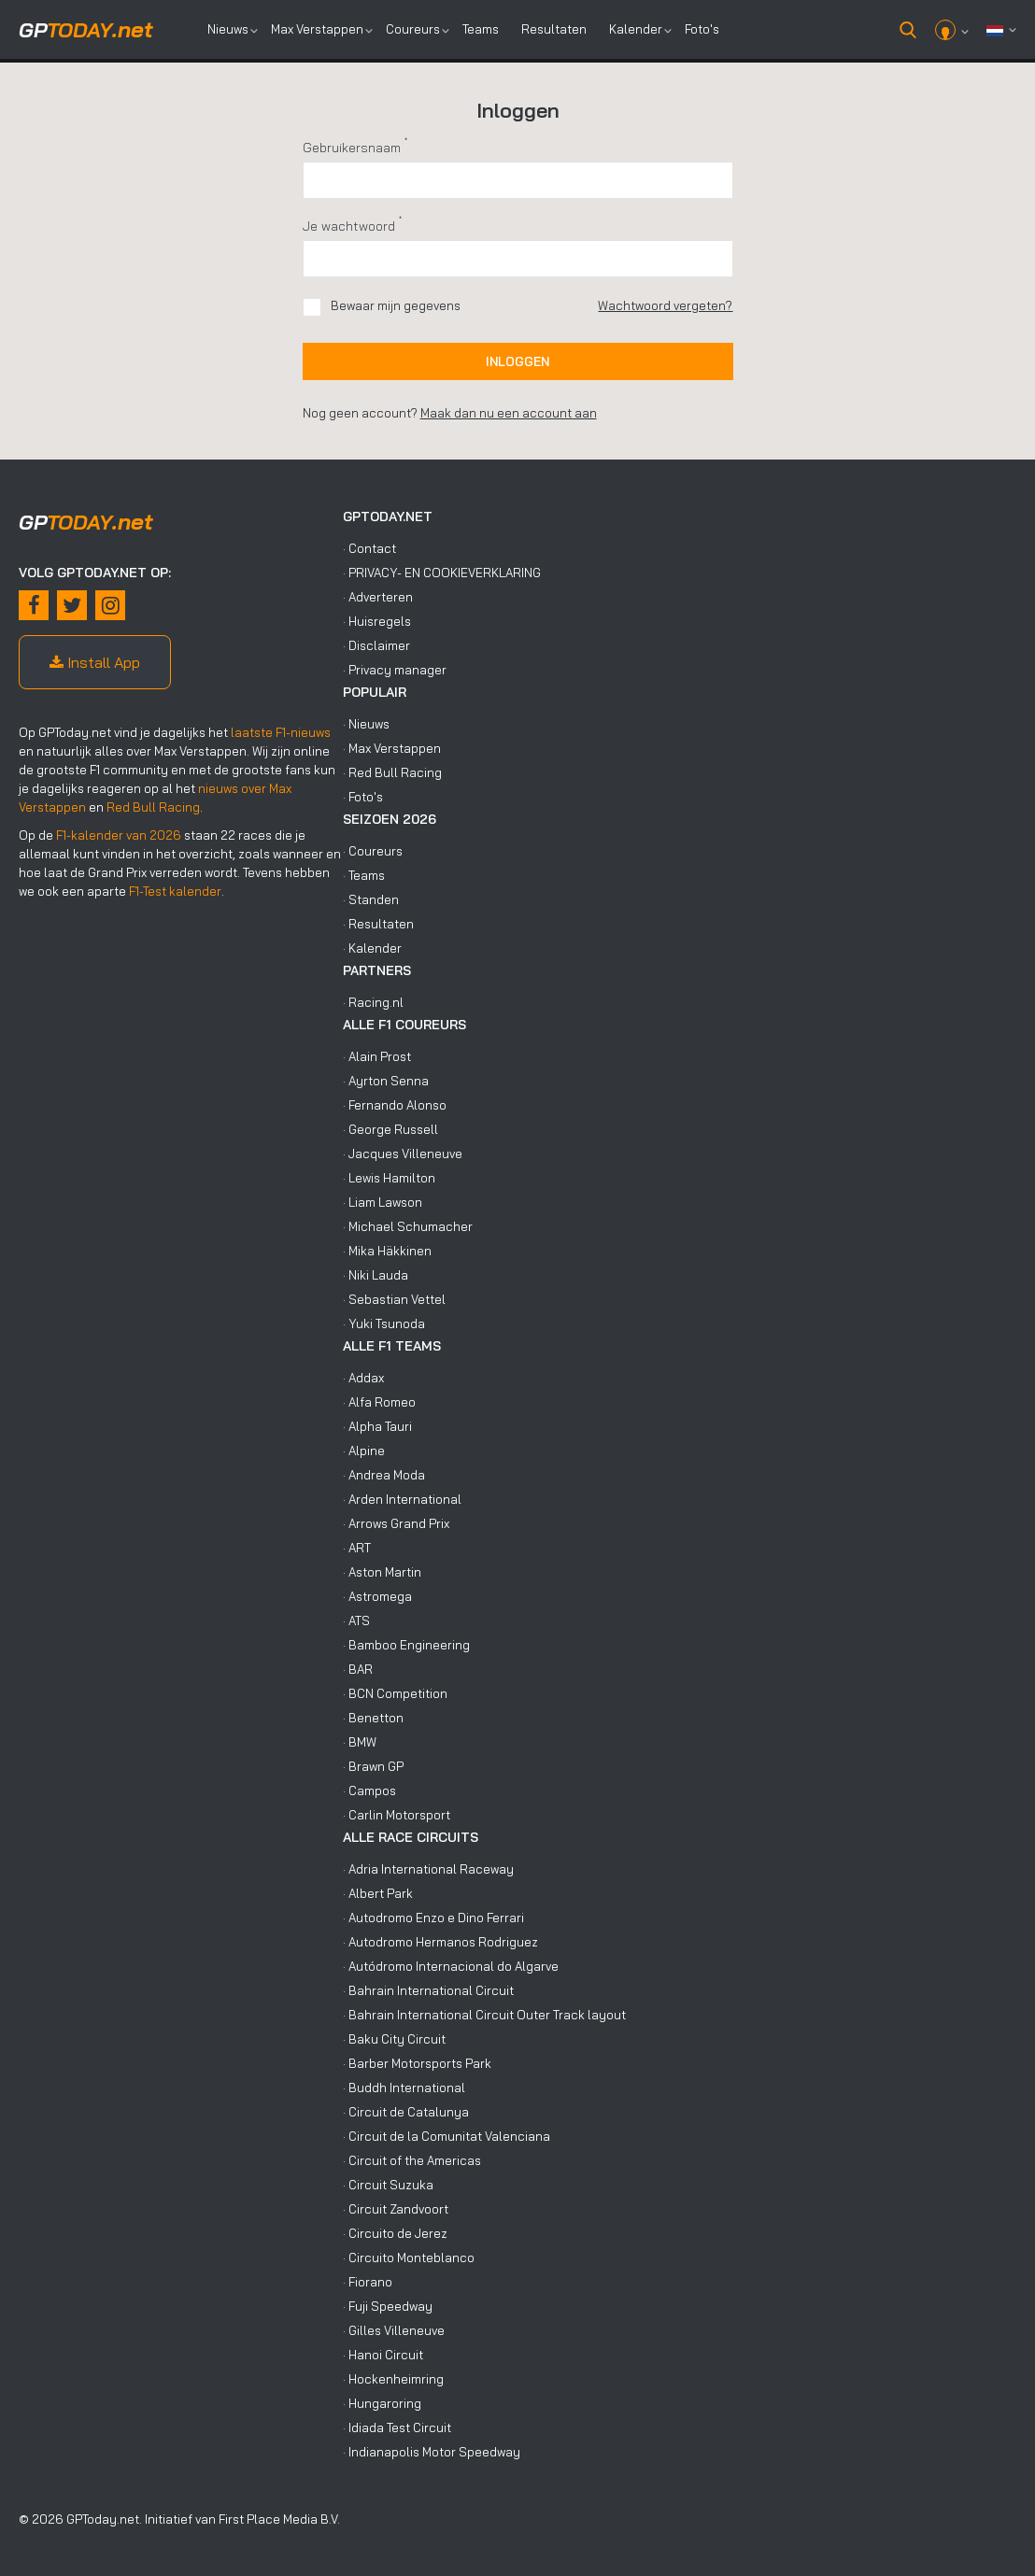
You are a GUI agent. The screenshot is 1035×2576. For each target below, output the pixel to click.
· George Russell (390, 1129)
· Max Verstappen (392, 748)
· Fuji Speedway (387, 2306)
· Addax (363, 1377)
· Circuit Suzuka (388, 2184)
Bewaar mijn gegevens (396, 305)
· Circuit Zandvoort (395, 2208)
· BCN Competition (395, 1693)
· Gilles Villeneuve (394, 2330)
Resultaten (554, 28)
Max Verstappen (317, 28)
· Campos (369, 1790)
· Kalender (372, 948)
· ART (357, 1547)
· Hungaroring (382, 2403)
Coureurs (413, 28)
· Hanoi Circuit (383, 2354)
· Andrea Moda (384, 1474)
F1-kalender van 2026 (118, 835)
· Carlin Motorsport (396, 1814)
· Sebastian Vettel (394, 1299)
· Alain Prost (377, 1056)
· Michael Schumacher (408, 1226)
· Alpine (364, 1450)
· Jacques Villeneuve (402, 1153)
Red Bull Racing (153, 807)
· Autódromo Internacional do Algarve (451, 1966)
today (86, 30)
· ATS (356, 1620)
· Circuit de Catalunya (406, 2111)
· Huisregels (377, 621)
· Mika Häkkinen (387, 1250)
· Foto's (363, 796)
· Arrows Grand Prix (396, 1523)
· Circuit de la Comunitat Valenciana (446, 2136)
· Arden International (402, 1499)
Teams (480, 28)
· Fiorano (367, 2281)
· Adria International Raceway (428, 1868)
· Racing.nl (373, 1002)
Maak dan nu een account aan (508, 412)
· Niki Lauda (375, 1274)
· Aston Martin (382, 1571)
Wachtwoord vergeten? (665, 305)
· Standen (371, 899)
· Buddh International (404, 2087)
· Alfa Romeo (379, 1401)
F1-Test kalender (175, 891)
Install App (95, 662)
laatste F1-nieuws (281, 732)
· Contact (369, 548)
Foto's (702, 28)
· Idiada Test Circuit (397, 2427)
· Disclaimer (376, 645)
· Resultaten (378, 923)
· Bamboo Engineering (406, 1644)
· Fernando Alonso (395, 1104)
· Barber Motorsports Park (417, 2063)
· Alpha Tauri (377, 1426)
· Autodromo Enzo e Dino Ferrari (433, 1917)
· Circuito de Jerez (395, 2233)
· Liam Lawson (382, 1202)
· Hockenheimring (393, 2378)
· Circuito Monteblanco (409, 2257)
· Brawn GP (373, 1766)
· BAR (358, 1669)
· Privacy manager (395, 669)
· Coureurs (373, 850)
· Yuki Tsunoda (384, 1323)
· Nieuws (366, 723)
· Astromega (377, 1596)
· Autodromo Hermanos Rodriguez (440, 1941)
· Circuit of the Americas (412, 2160)
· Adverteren (378, 596)
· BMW (359, 1741)
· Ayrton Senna (386, 1080)
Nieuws (227, 28)
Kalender (635, 28)
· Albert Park (378, 1893)
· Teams (364, 875)
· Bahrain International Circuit (428, 1990)
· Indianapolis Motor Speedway (431, 2451)
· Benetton (373, 1717)
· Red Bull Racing (392, 772)
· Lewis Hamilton (389, 1177)
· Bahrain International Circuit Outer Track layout (484, 2014)
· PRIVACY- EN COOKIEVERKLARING (442, 572)
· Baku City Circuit (394, 2038)
